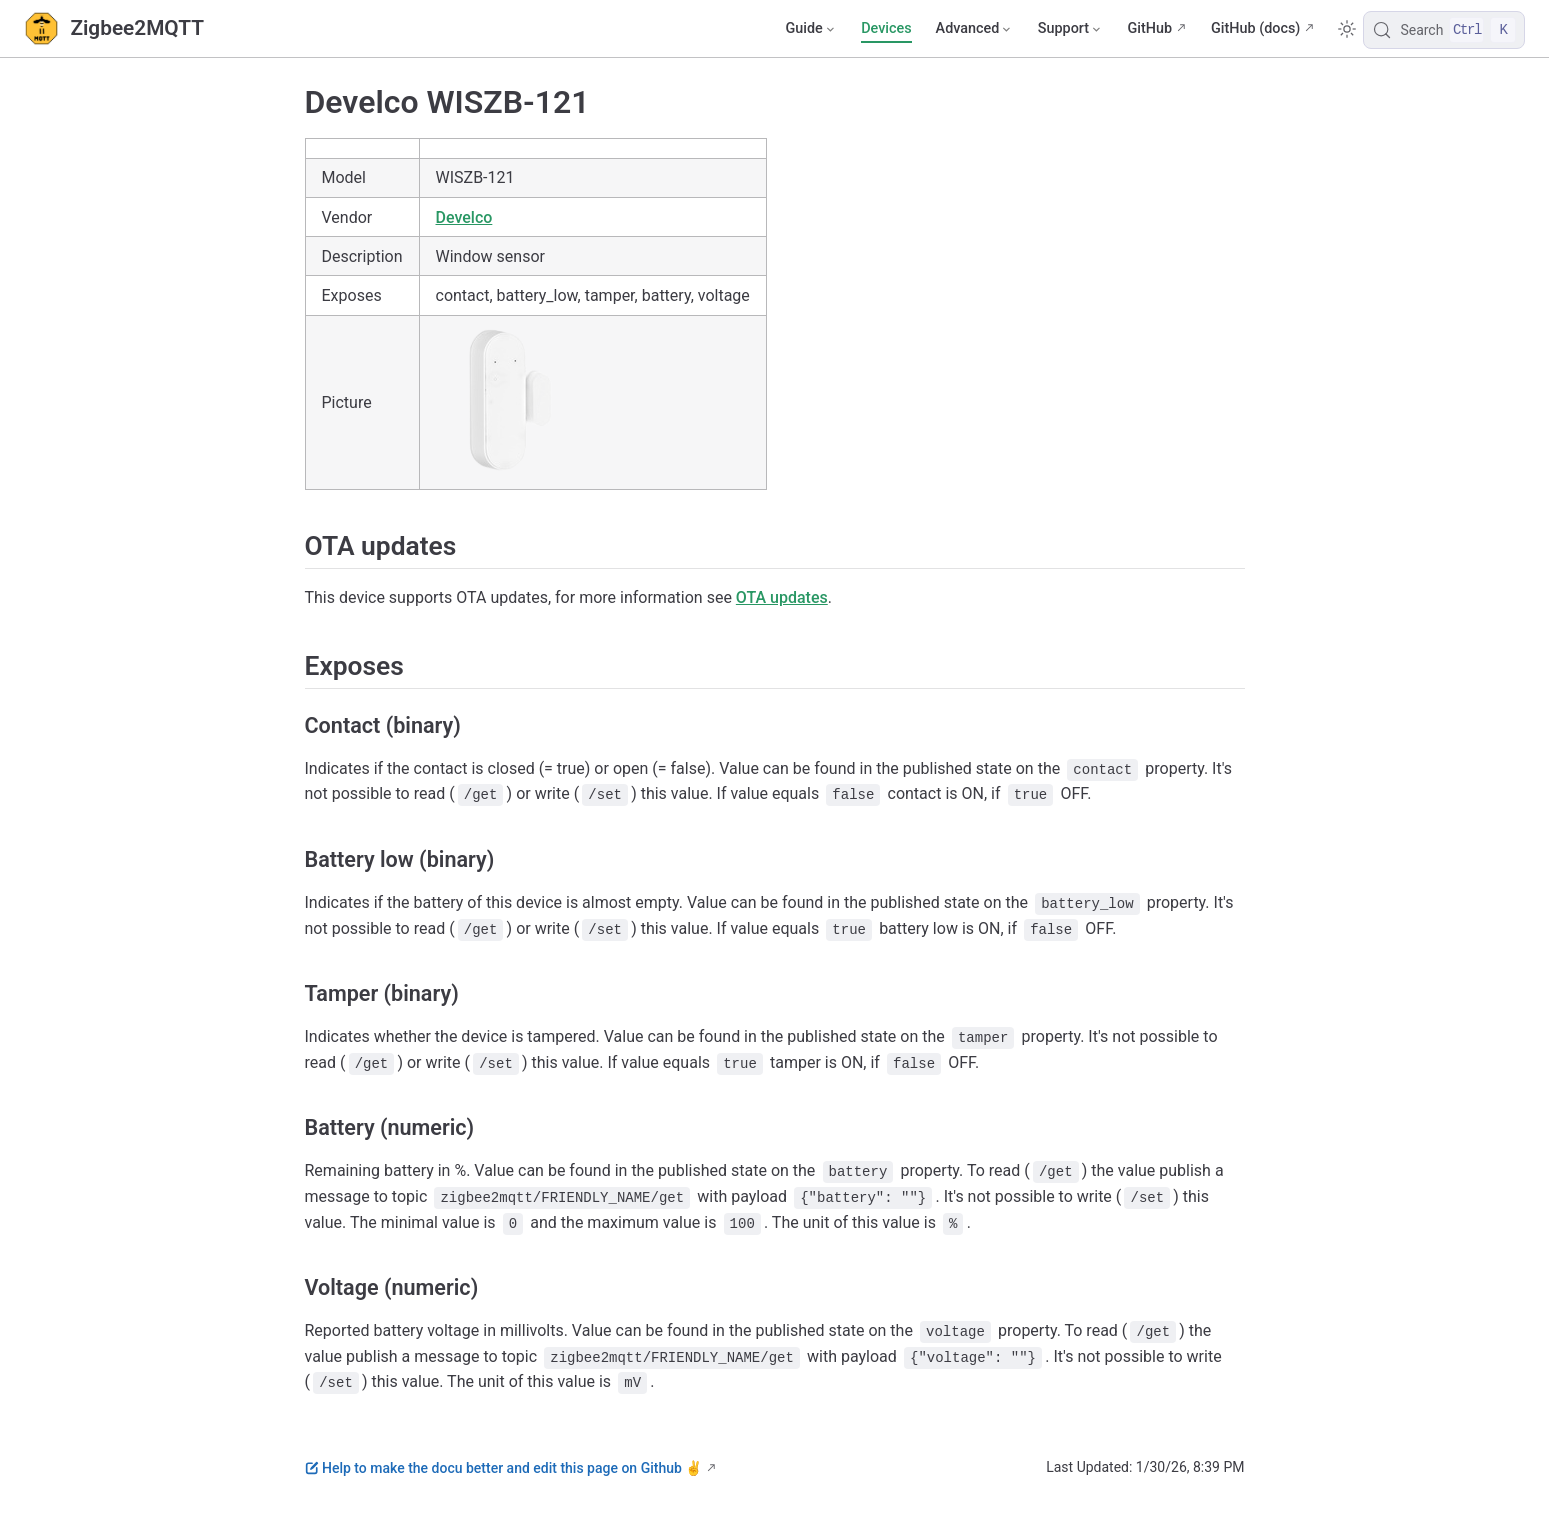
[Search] (1444, 30)
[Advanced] (975, 29)
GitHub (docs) (1255, 28)
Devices (886, 28)
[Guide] (811, 29)
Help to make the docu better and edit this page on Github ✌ (504, 1468)
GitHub (1149, 28)
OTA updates (782, 597)
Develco (464, 217)
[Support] (1071, 29)
